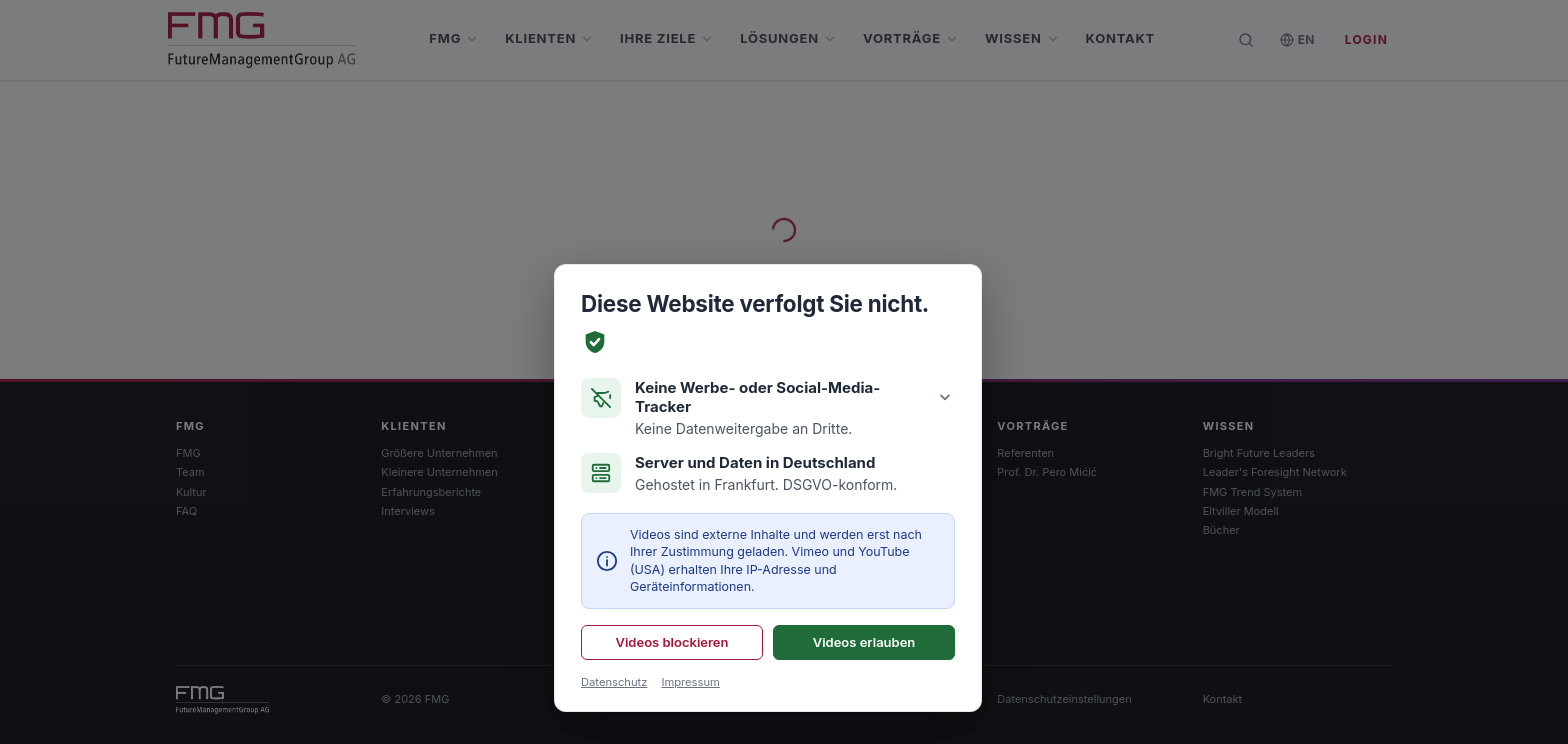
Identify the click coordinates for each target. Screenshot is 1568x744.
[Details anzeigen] (945, 397)
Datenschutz (614, 682)
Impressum (690, 682)
